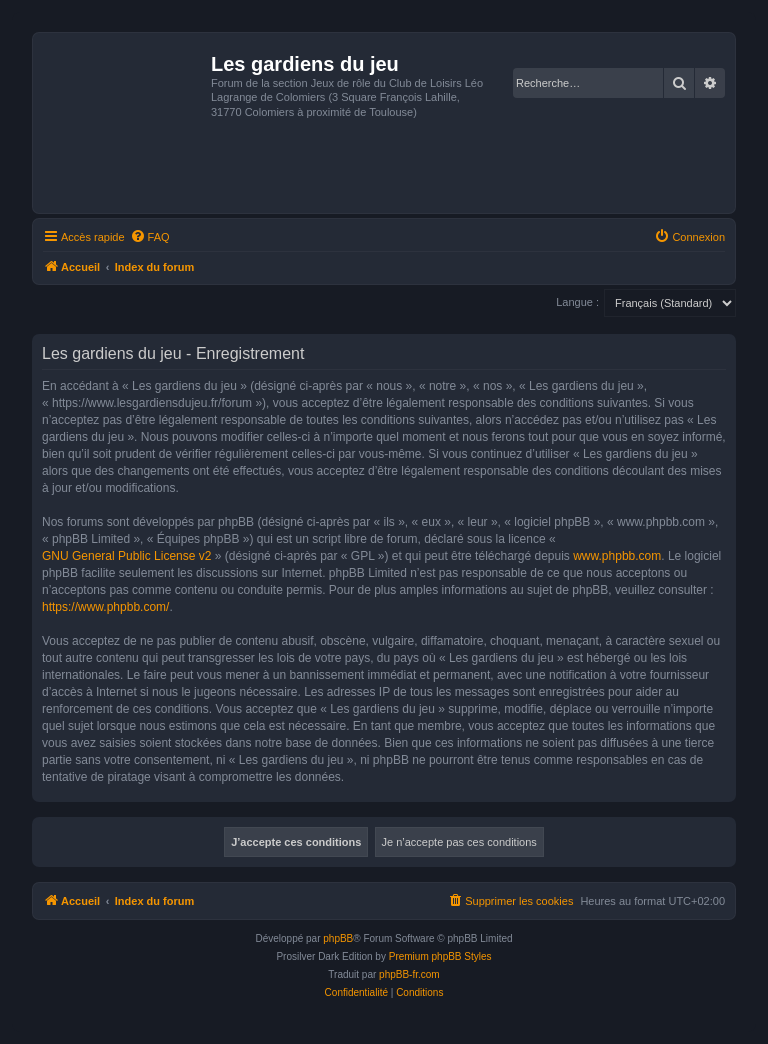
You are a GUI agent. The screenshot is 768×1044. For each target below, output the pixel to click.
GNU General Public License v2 (126, 556)
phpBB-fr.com (409, 974)
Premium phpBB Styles (440, 956)
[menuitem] (150, 237)
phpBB (338, 938)
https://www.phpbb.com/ (105, 607)
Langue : (577, 302)
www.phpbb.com (617, 556)
